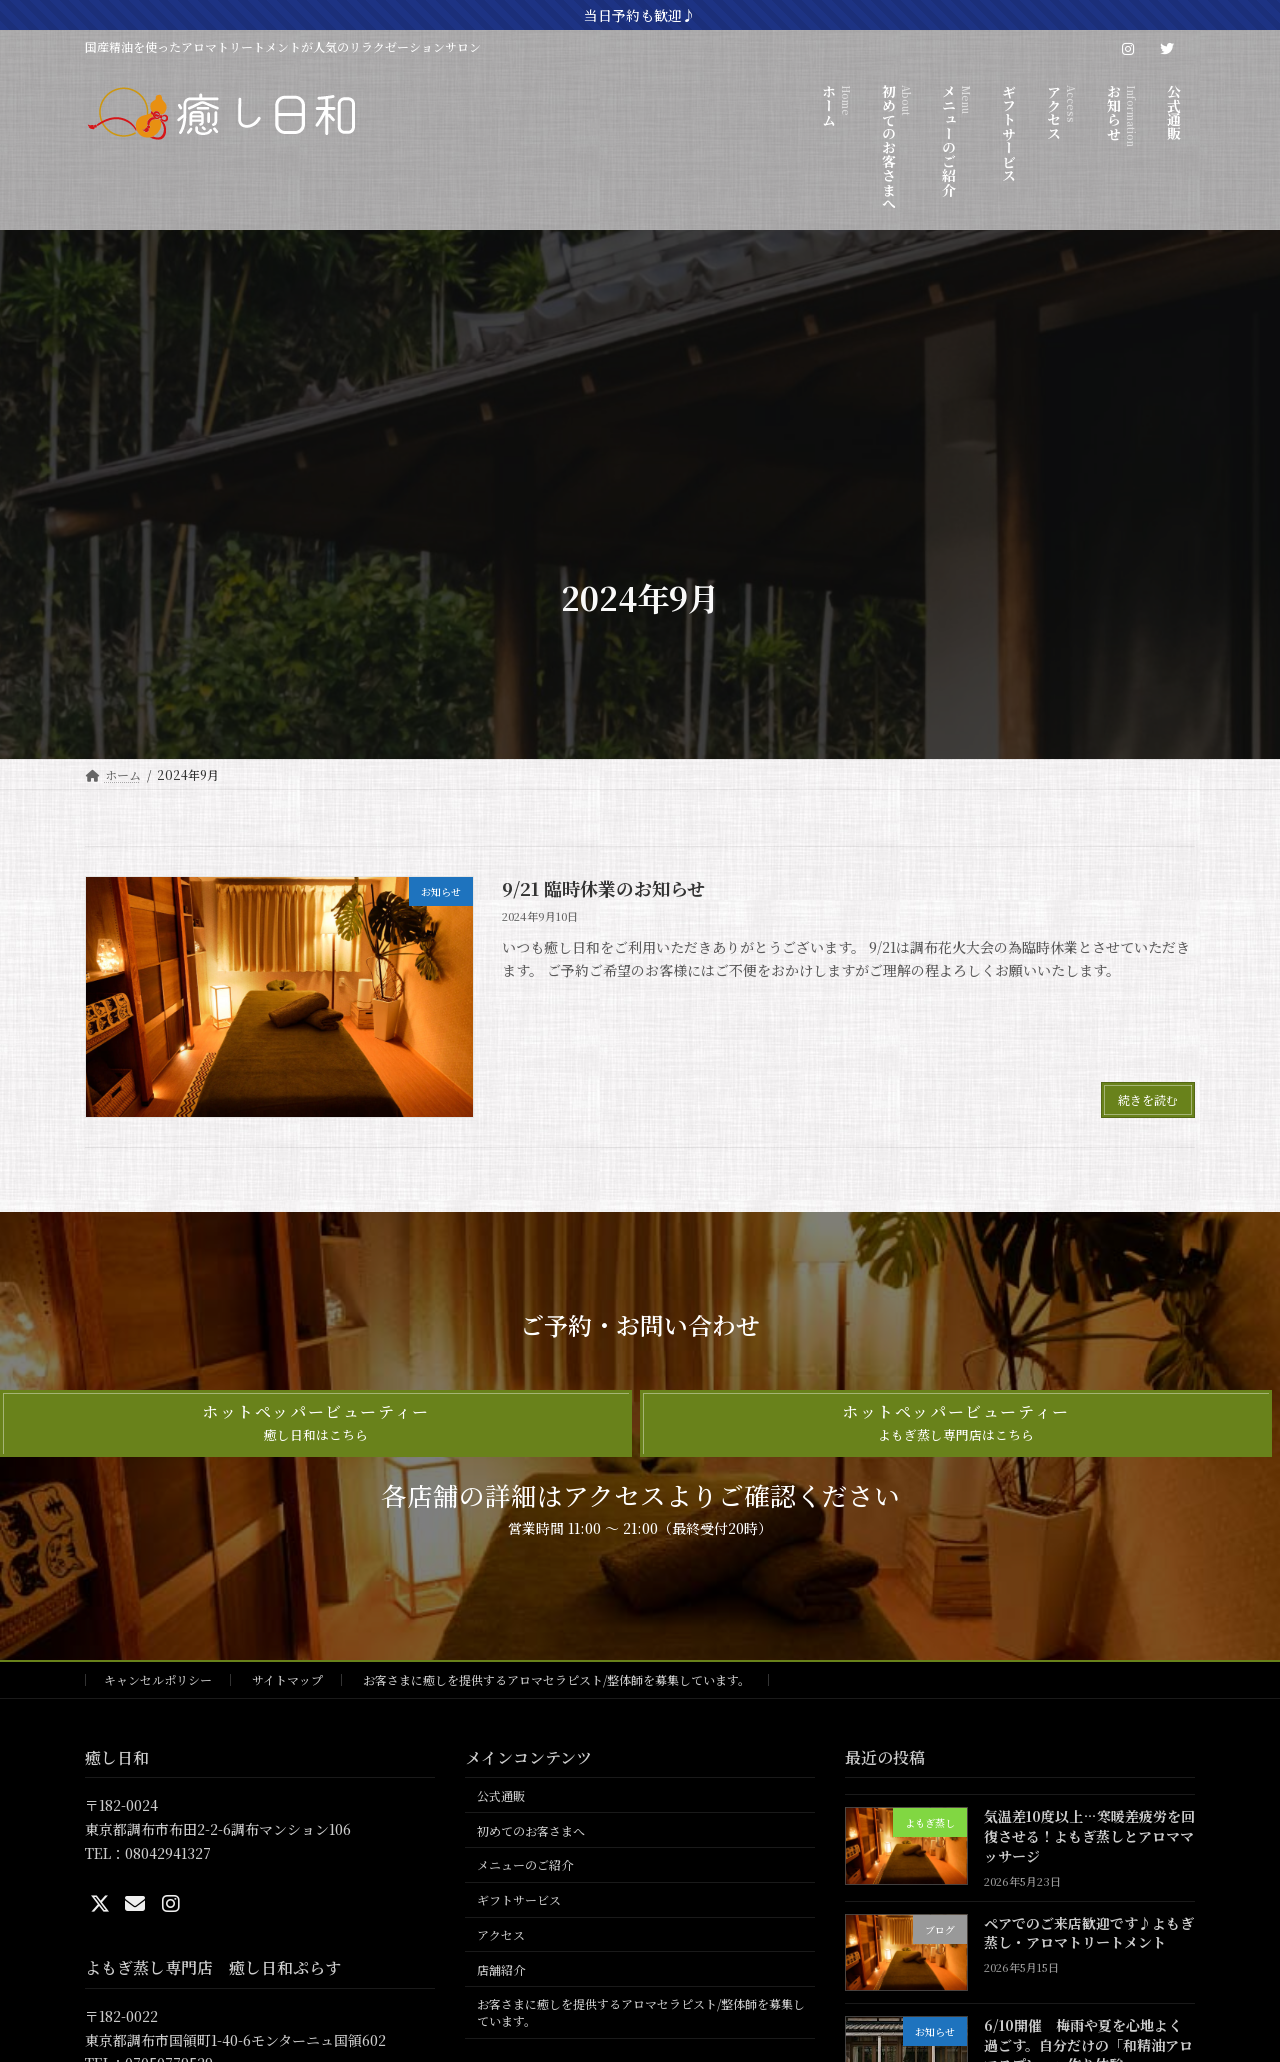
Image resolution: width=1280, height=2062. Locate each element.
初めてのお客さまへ (531, 1830)
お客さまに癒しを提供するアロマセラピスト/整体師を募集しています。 (556, 1679)
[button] (316, 1423)
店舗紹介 (501, 1969)
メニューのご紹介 (525, 1865)
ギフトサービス (519, 1899)
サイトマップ (287, 1679)
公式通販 (501, 1795)
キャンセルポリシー (158, 1679)
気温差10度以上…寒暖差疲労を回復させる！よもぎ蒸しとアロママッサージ (1089, 1836)
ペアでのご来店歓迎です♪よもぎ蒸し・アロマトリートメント (1089, 1933)
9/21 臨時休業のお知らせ (603, 888)
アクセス (501, 1934)
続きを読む (1148, 1099)
